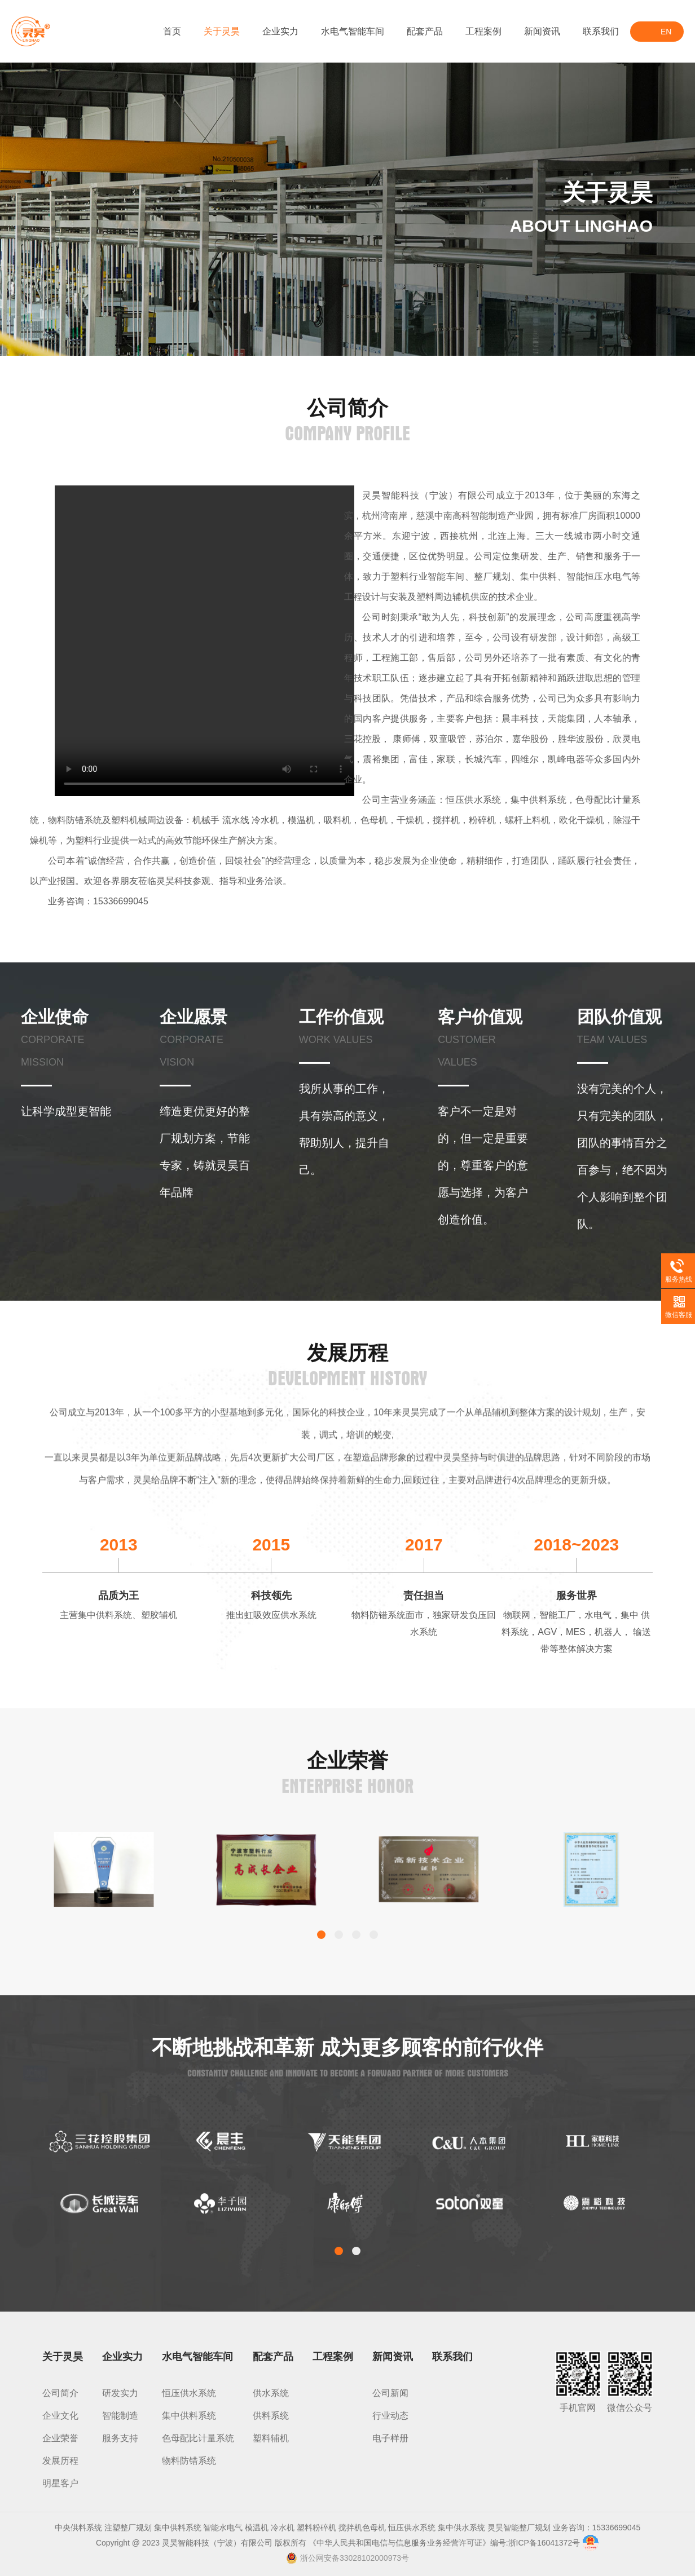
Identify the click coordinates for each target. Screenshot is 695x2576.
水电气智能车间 (352, 31)
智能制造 (120, 2415)
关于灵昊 (222, 31)
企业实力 (280, 31)
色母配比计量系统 (198, 2438)
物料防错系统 (189, 2460)
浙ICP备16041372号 (544, 2542)
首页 (172, 31)
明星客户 (60, 2483)
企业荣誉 (60, 2438)
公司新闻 (390, 2393)
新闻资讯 (542, 31)
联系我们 (601, 31)
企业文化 (60, 2415)
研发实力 (120, 2393)
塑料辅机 (271, 2438)
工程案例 (483, 31)
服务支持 (120, 2438)
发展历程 (60, 2460)
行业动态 (390, 2415)
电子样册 (390, 2438)
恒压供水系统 (189, 2393)
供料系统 (271, 2415)
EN (666, 31)
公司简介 (60, 2393)
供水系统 (271, 2393)
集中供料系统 (189, 2415)
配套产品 (425, 31)
